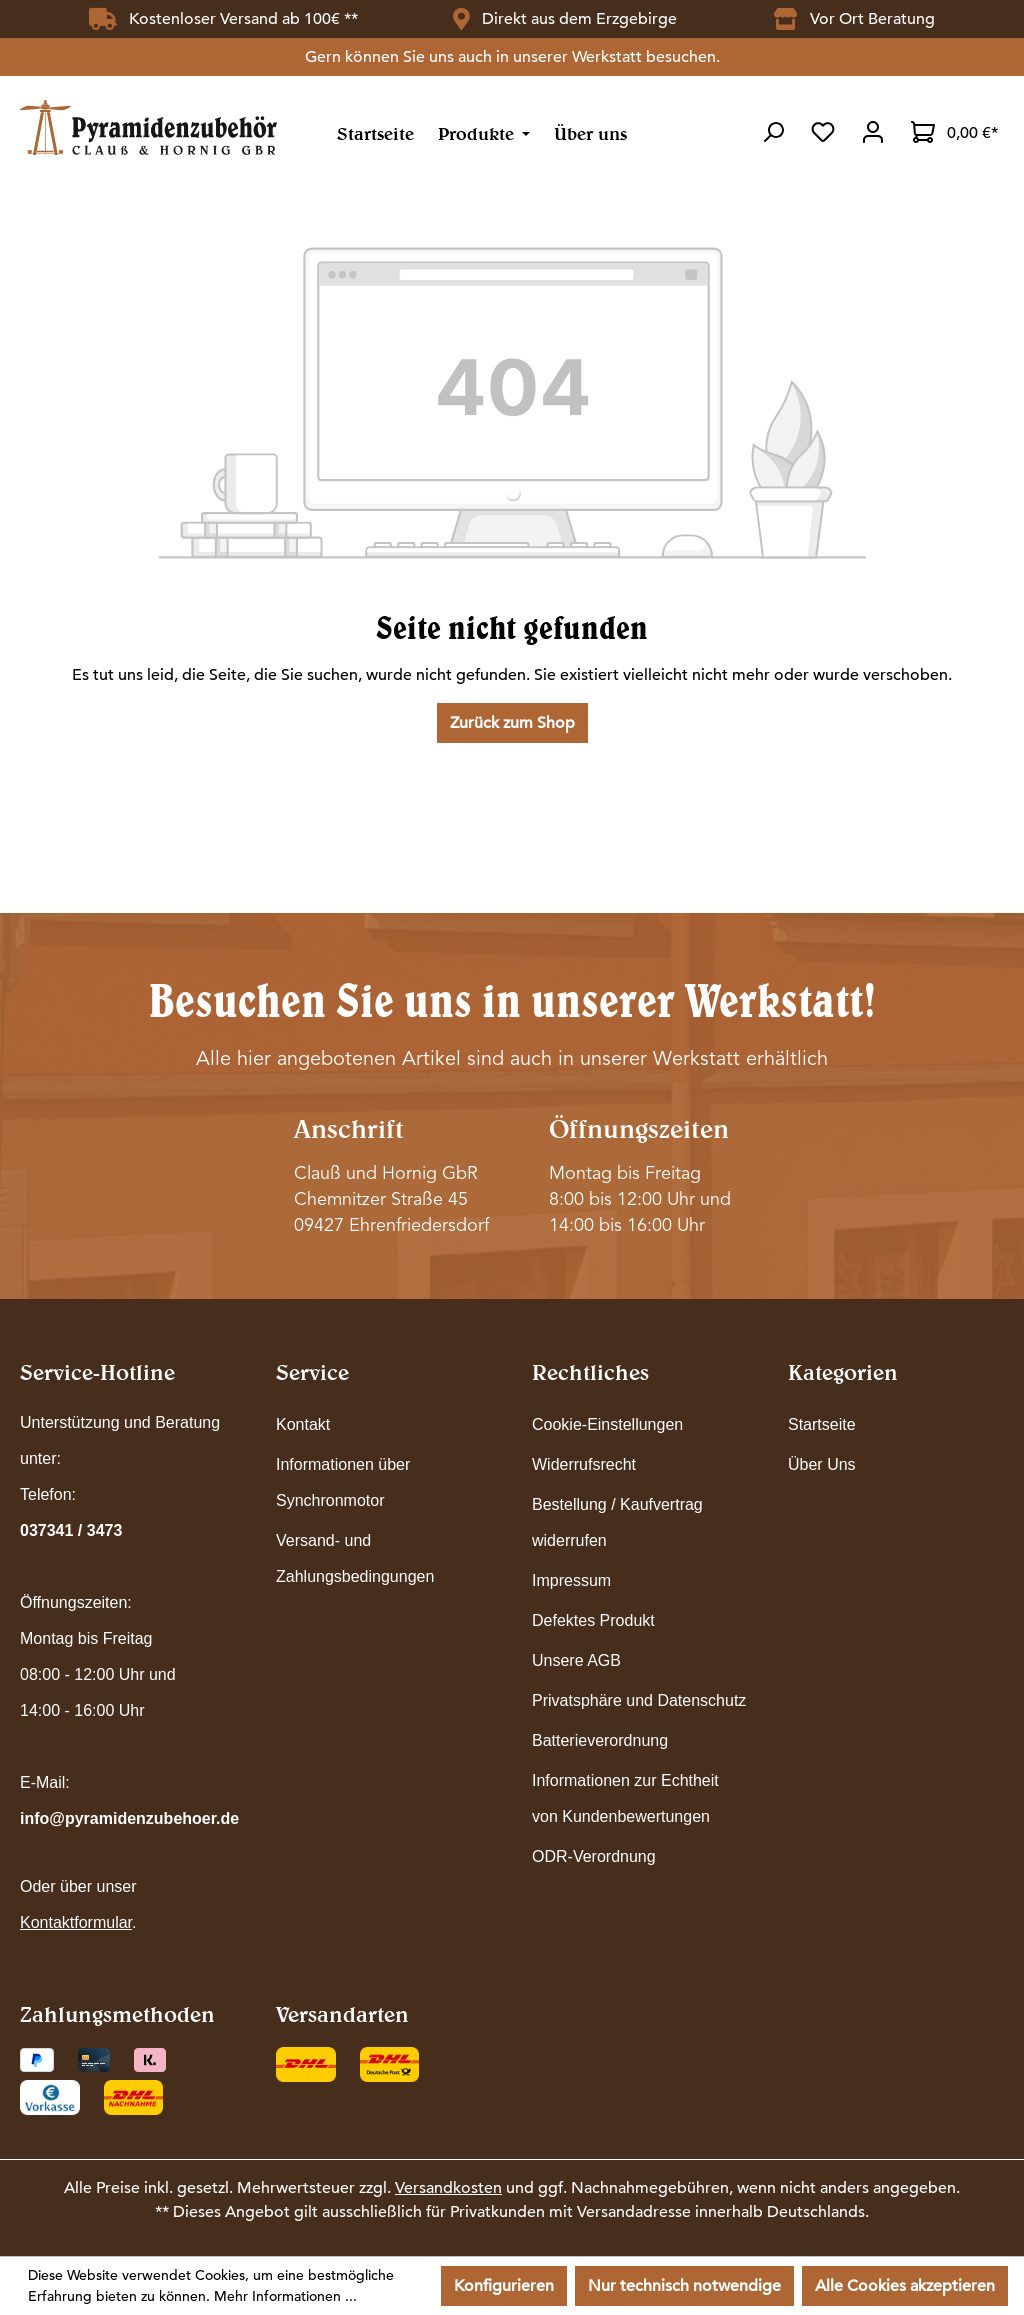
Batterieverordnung (600, 1740)
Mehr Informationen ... (285, 2296)
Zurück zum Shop (512, 723)
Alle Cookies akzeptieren (905, 2286)
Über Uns (822, 1464)
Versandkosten (448, 2188)
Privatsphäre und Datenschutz (639, 1700)
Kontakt (303, 1424)
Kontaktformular (76, 1922)
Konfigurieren (504, 2286)
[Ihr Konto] (873, 132)
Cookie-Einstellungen (607, 1424)
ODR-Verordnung (594, 1856)
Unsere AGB (576, 1660)
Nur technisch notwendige (684, 2286)
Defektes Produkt (593, 1620)
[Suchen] (773, 132)
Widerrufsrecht (584, 1464)
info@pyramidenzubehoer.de (129, 1818)
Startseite (822, 1424)
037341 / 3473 (71, 1530)
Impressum (571, 1580)
